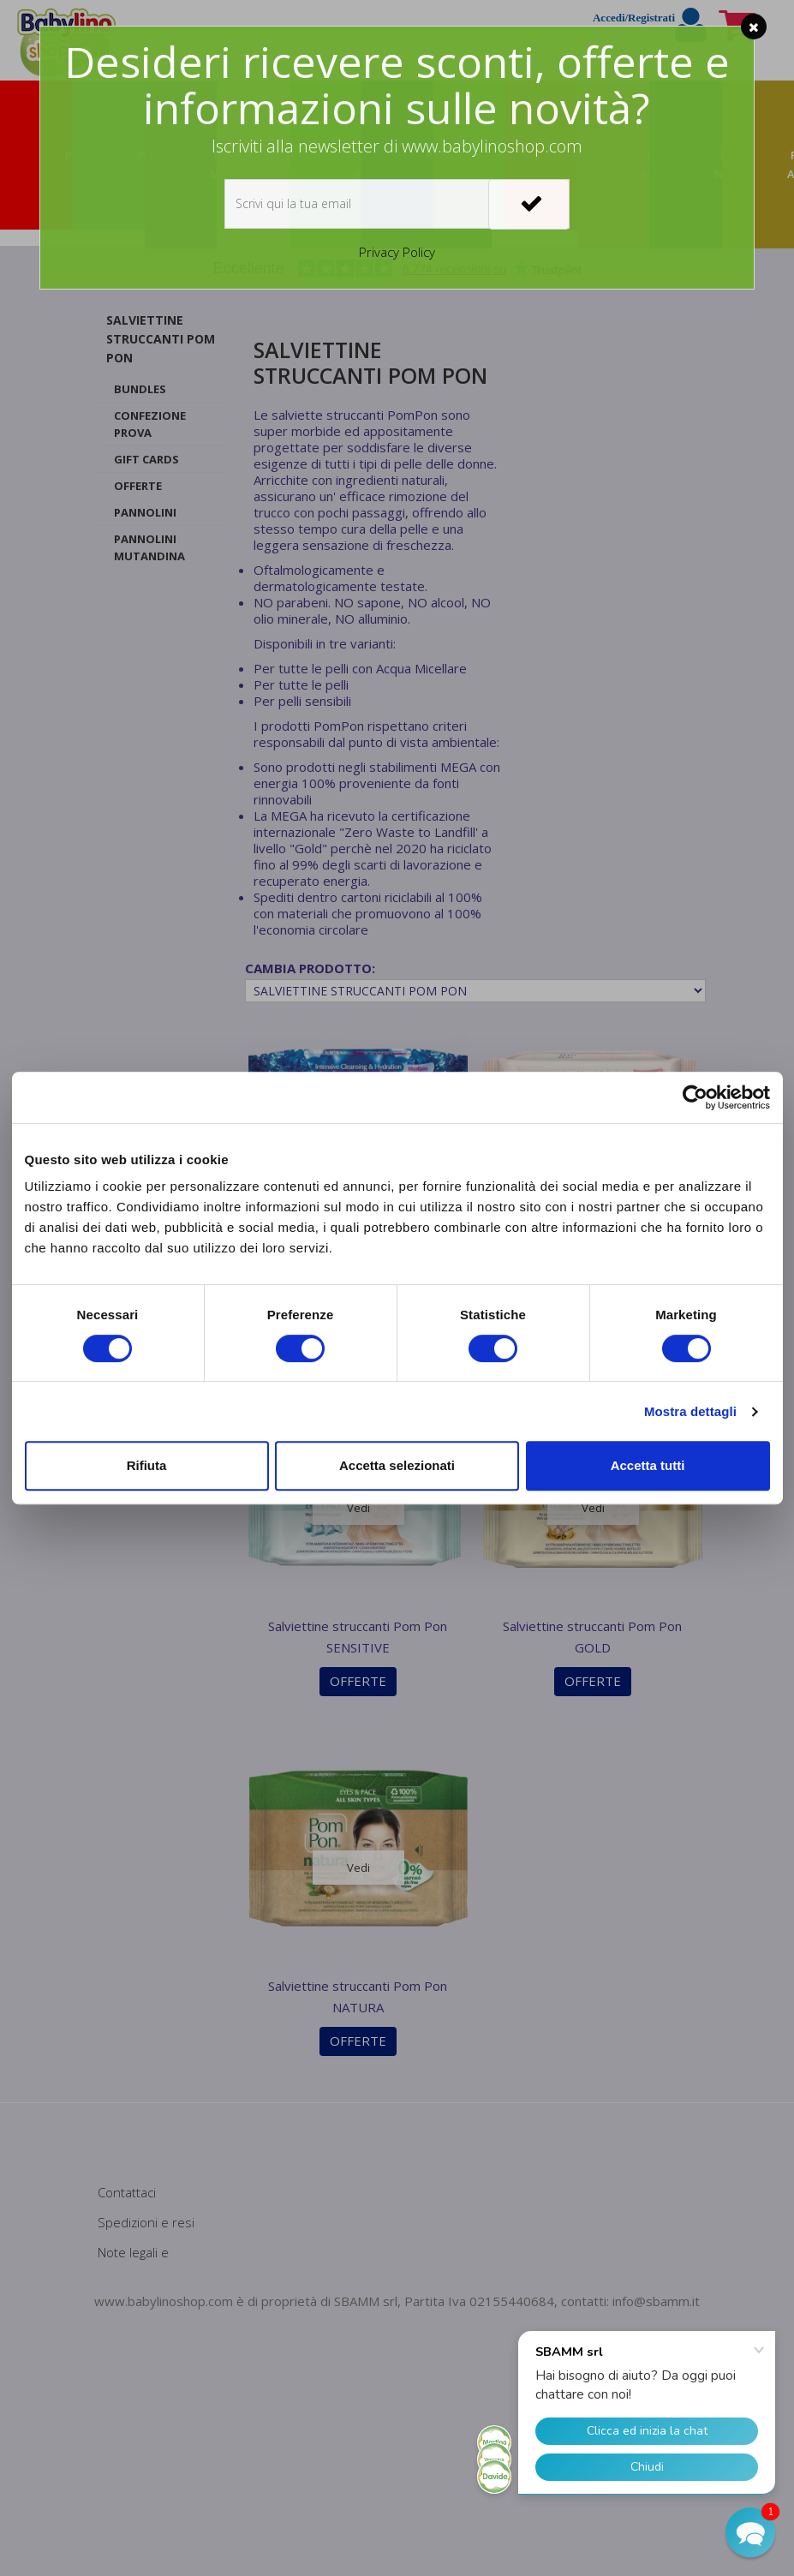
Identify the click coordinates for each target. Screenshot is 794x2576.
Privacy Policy (397, 251)
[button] (750, 2532)
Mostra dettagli (690, 1411)
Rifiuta (147, 1465)
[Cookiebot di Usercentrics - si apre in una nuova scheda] (695, 1097)
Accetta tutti (648, 1465)
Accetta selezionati (397, 1465)
